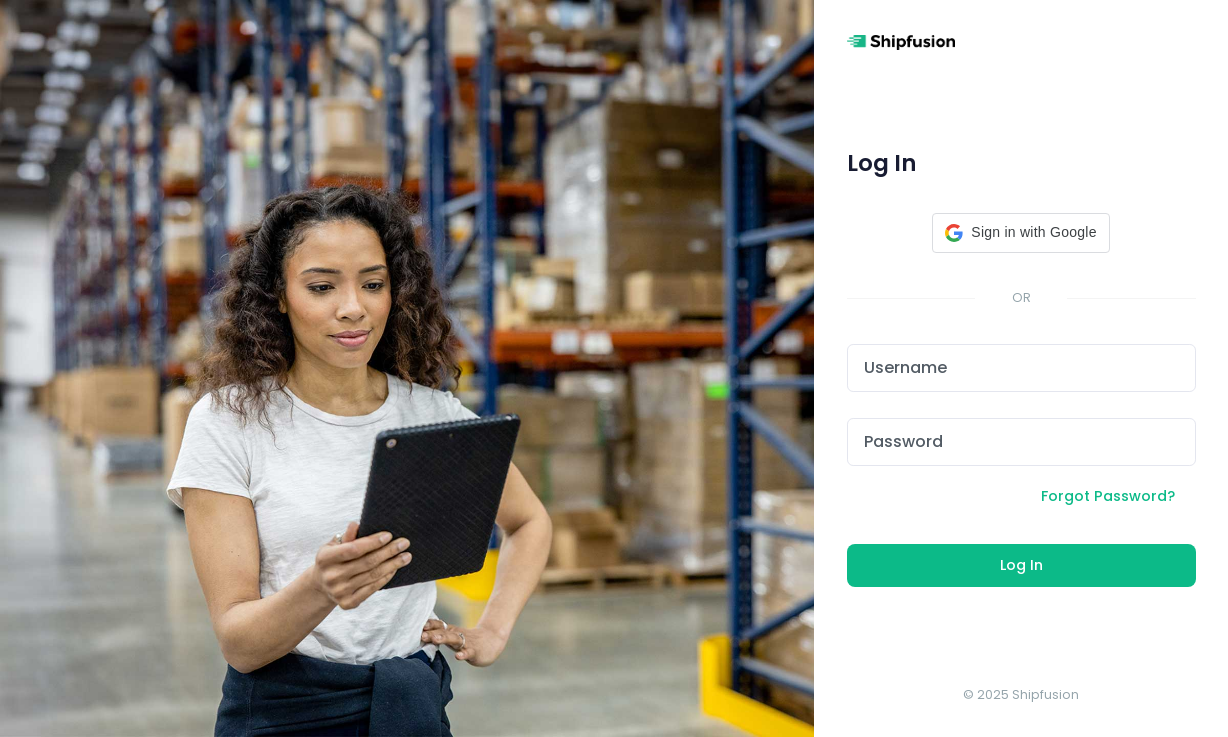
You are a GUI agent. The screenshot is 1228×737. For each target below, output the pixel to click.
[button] (1020, 233)
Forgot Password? (1108, 496)
